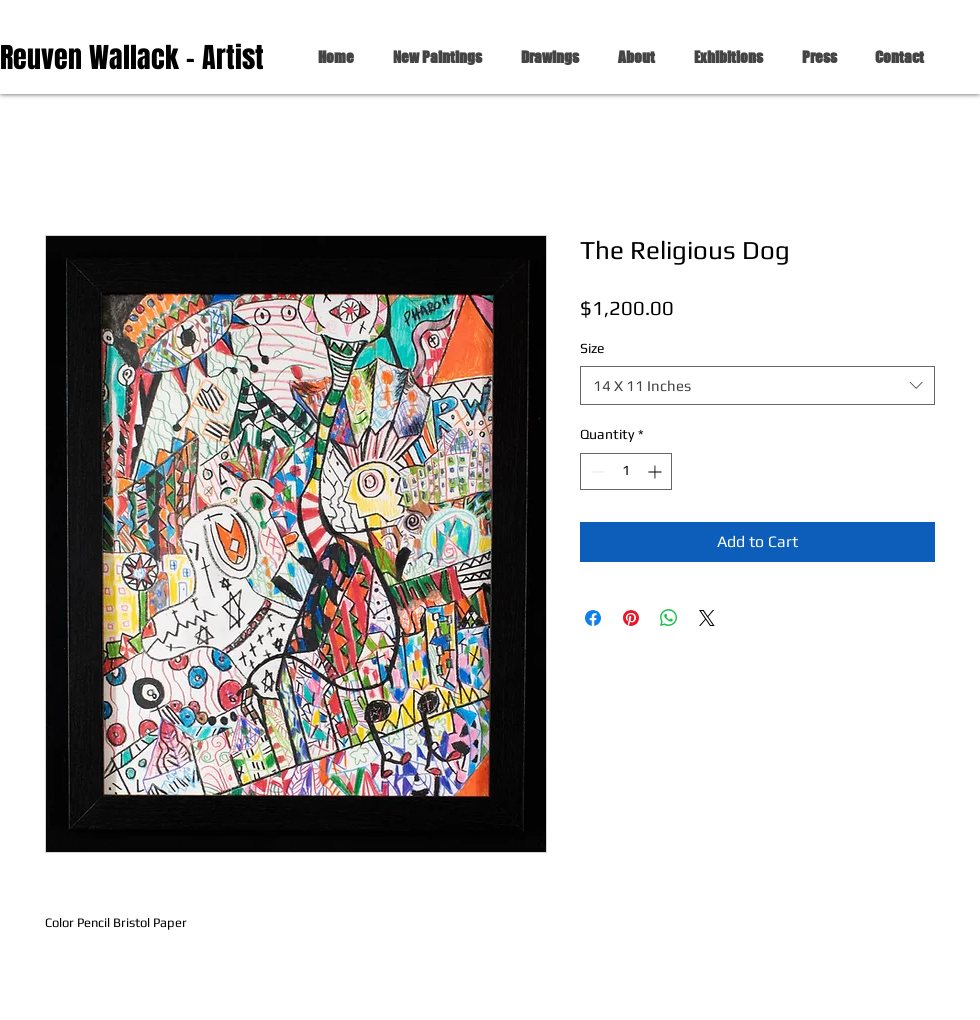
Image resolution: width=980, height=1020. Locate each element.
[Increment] (656, 471)
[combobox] (757, 385)
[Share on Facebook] (593, 618)
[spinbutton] (626, 471)
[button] (545, 57)
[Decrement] (595, 471)
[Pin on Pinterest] (631, 618)
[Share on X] (707, 618)
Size (592, 348)
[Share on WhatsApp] (669, 618)
